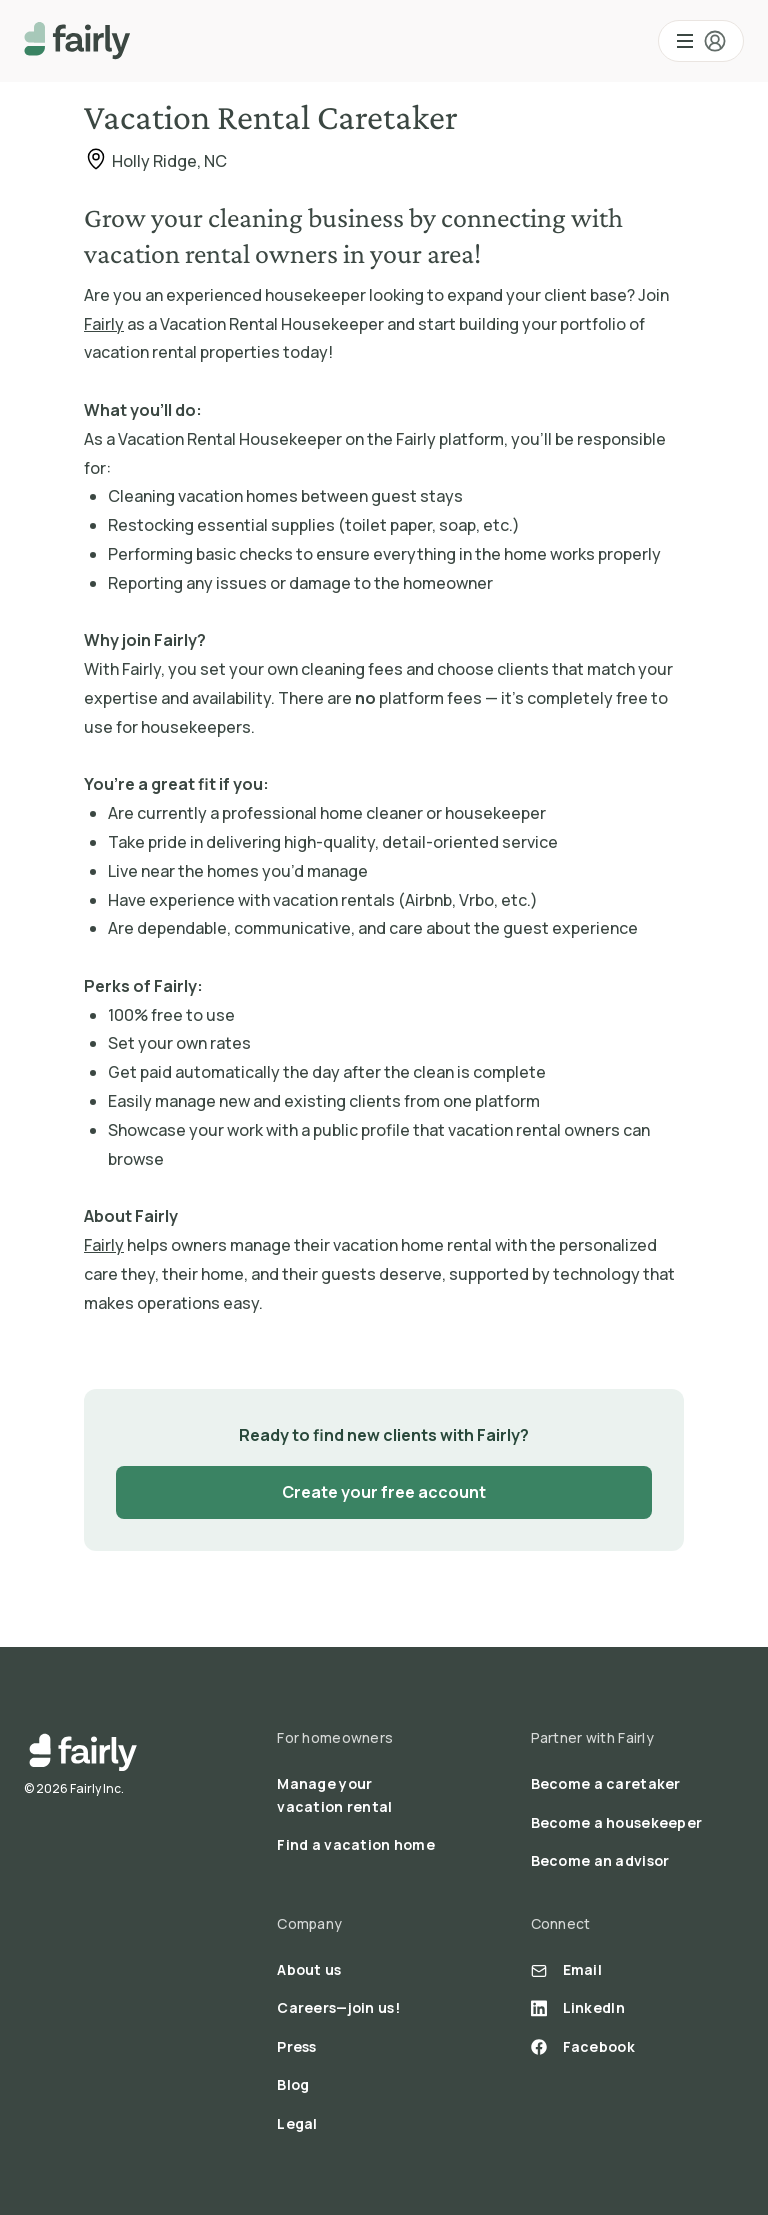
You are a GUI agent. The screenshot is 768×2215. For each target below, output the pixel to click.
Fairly (104, 324)
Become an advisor (600, 1860)
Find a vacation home (356, 1844)
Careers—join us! (338, 2007)
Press (296, 2046)
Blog (293, 2084)
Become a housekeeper (617, 1822)
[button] (701, 41)
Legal (297, 2123)
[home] (77, 41)
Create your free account (384, 1492)
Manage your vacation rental (334, 1794)
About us (309, 1969)
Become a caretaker (606, 1783)
